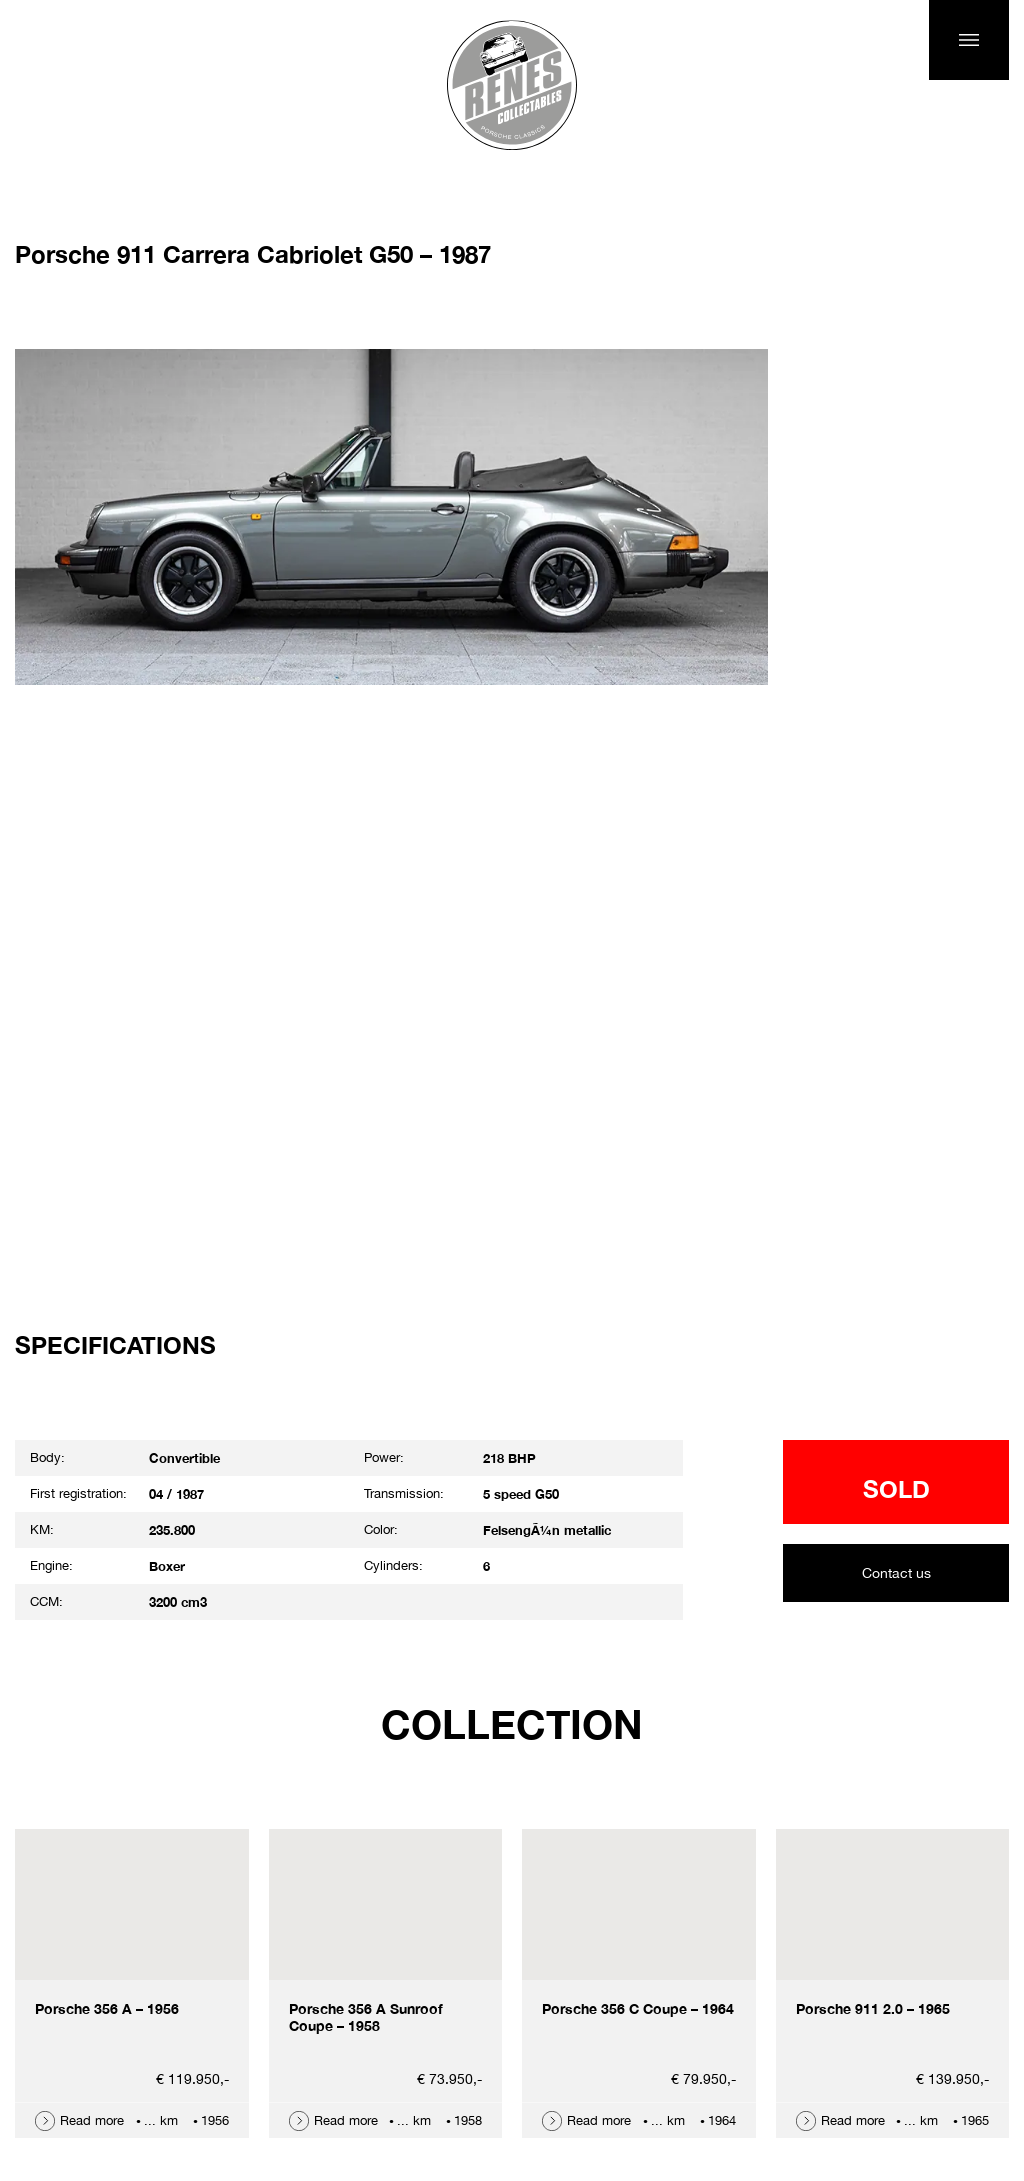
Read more (92, 2120)
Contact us (896, 1573)
